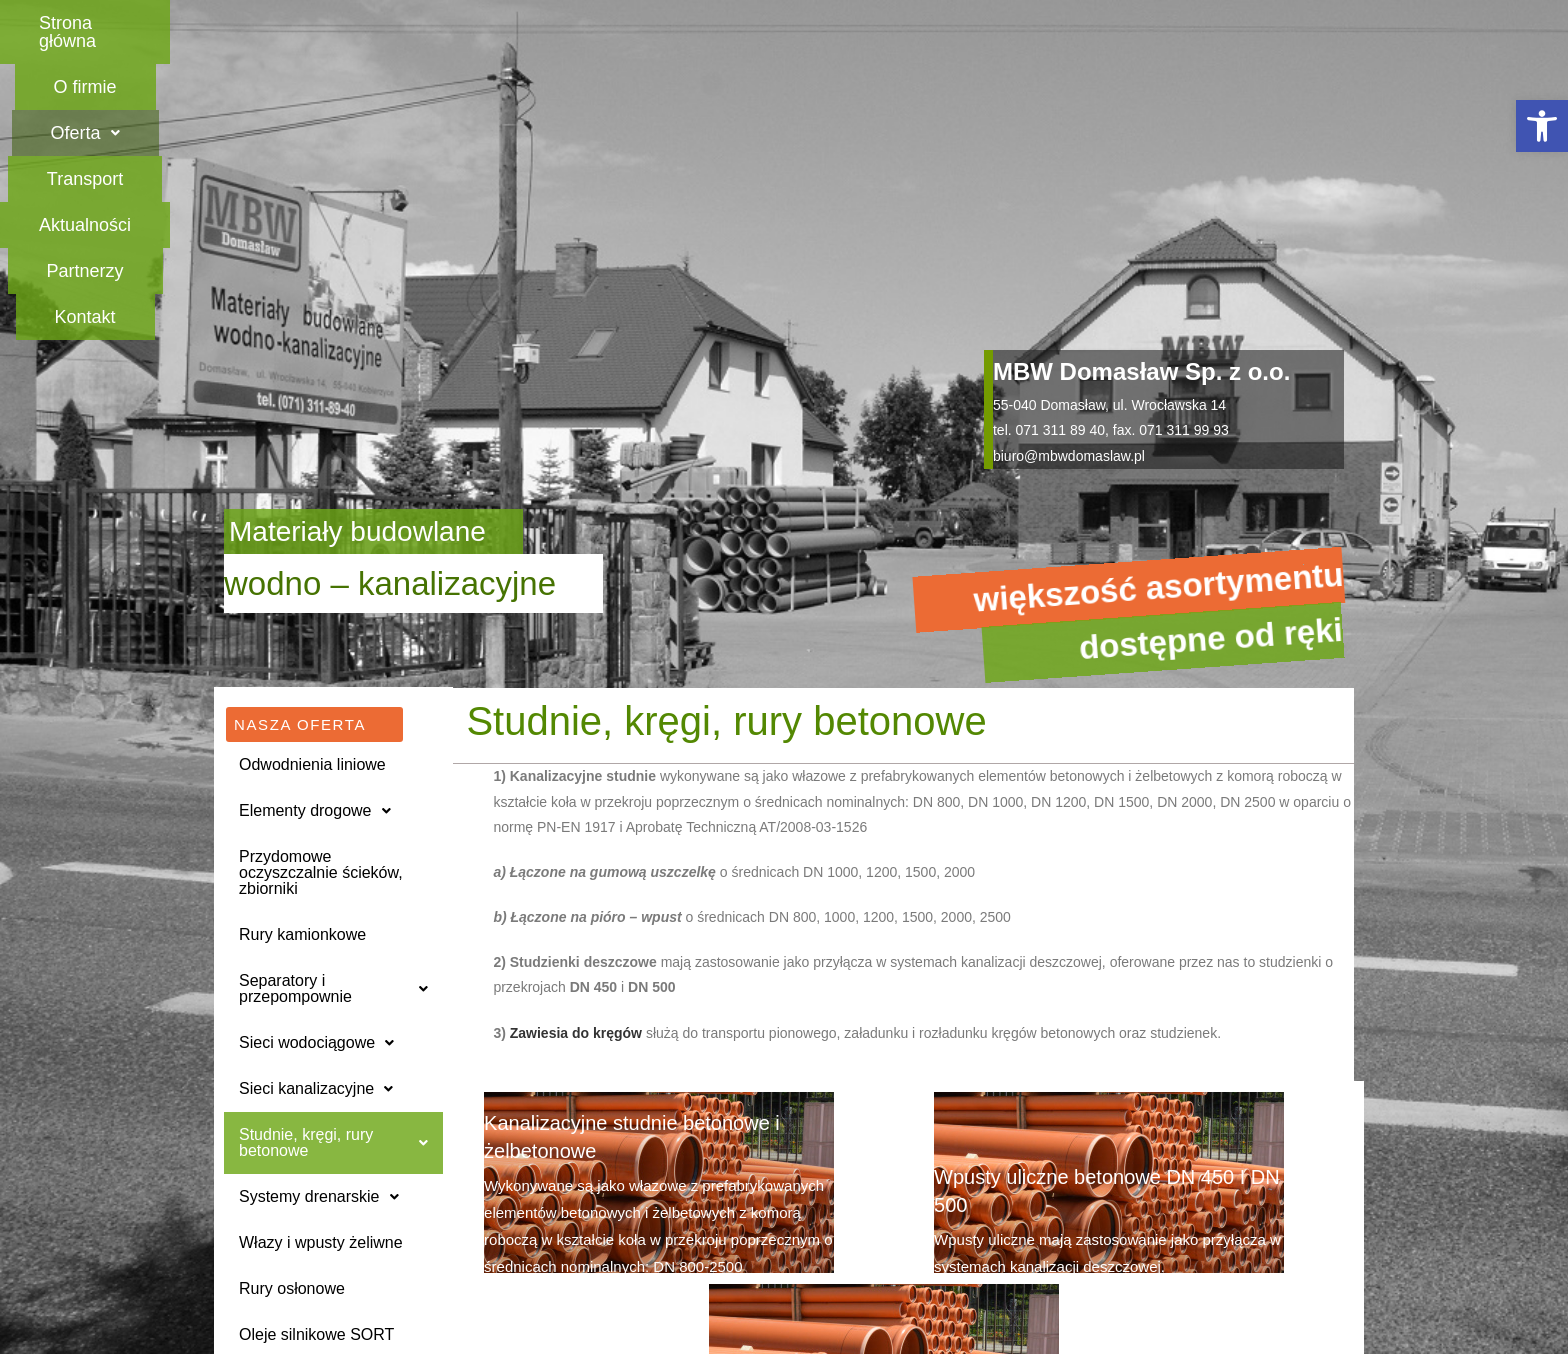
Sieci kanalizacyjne (316, 794)
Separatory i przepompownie (333, 694)
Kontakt (1264, 23)
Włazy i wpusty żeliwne (321, 948)
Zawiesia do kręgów (578, 739)
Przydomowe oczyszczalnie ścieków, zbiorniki (321, 578)
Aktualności (955, 23)
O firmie (497, 23)
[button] (1542, 126)
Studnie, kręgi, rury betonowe (333, 848)
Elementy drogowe (315, 516)
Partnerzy (1117, 23)
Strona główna (330, 23)
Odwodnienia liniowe (312, 470)
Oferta (641, 23)
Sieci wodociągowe (316, 748)
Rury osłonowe (292, 994)
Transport (792, 23)
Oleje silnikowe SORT (316, 1040)
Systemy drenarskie (319, 902)
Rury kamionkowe (302, 640)
